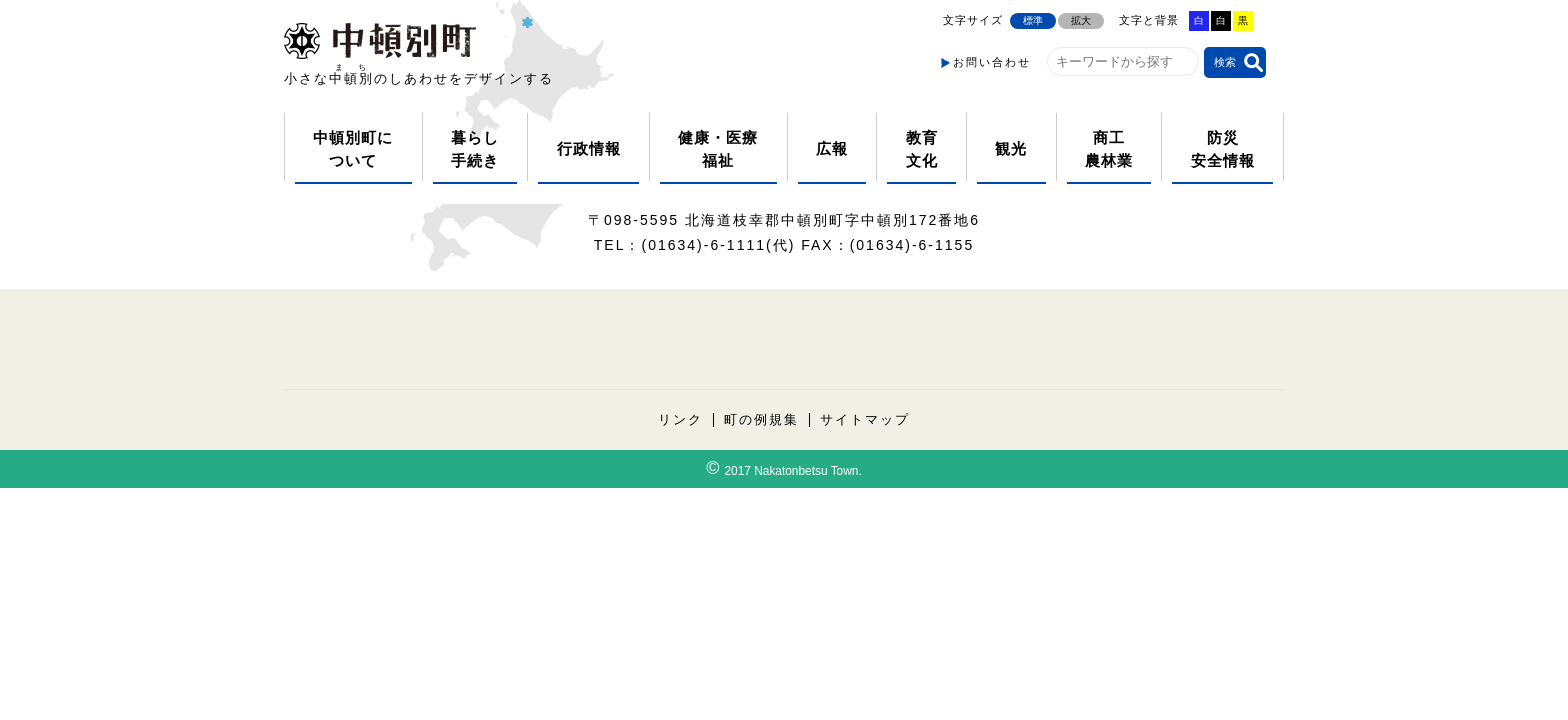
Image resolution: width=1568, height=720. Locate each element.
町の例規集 (761, 420)
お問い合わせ (992, 62)
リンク (680, 420)
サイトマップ (865, 420)
